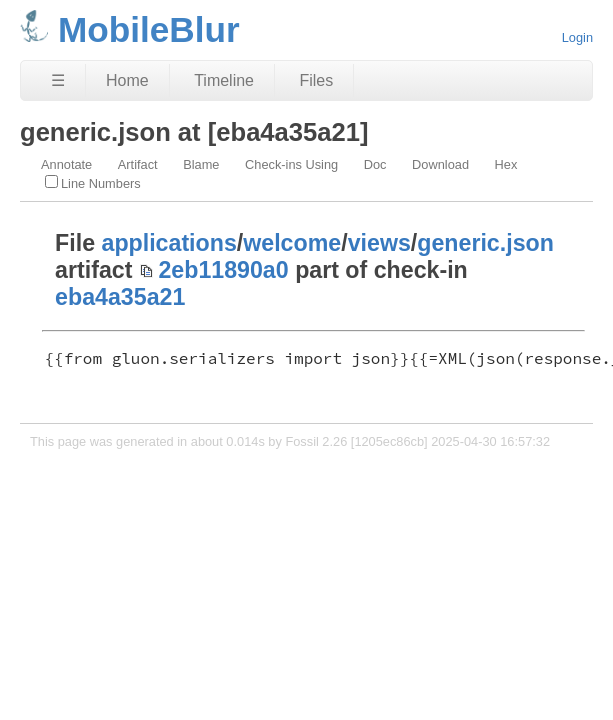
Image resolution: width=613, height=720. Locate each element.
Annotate (66, 164)
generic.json (485, 243)
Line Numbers (93, 183)
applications (169, 243)
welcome (292, 243)
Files (316, 80)
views (379, 243)
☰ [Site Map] (58, 80)
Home (127, 80)
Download (440, 164)
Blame (201, 164)
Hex (506, 164)
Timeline (224, 80)
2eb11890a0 (223, 270)
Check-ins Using (291, 164)
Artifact (138, 164)
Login (577, 37)
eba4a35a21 (120, 297)
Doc (375, 164)
